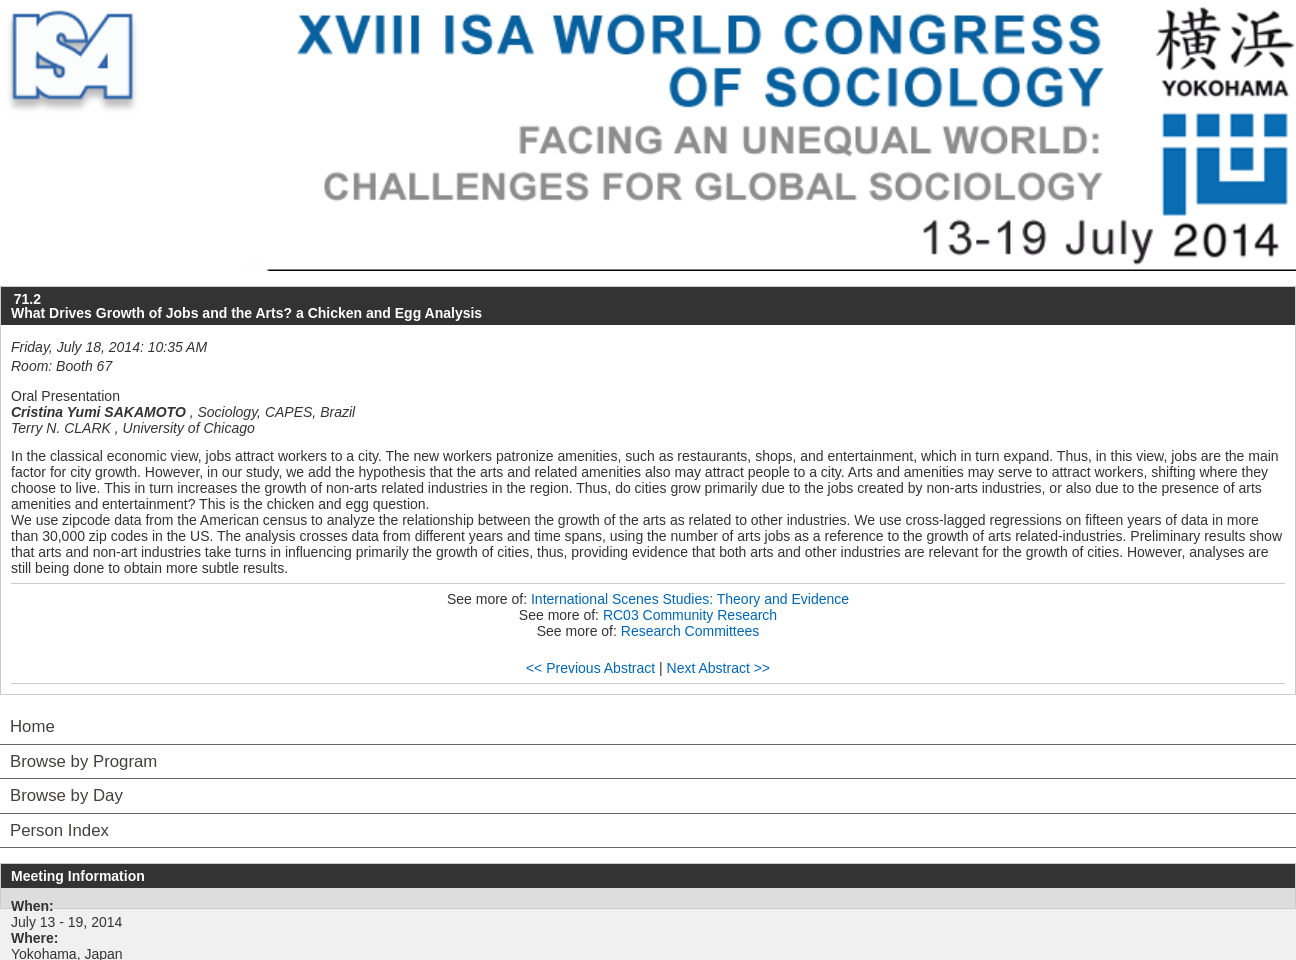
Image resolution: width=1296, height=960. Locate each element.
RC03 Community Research (690, 615)
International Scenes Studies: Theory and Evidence (690, 599)
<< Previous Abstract (590, 668)
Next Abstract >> (719, 668)
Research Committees (690, 631)
